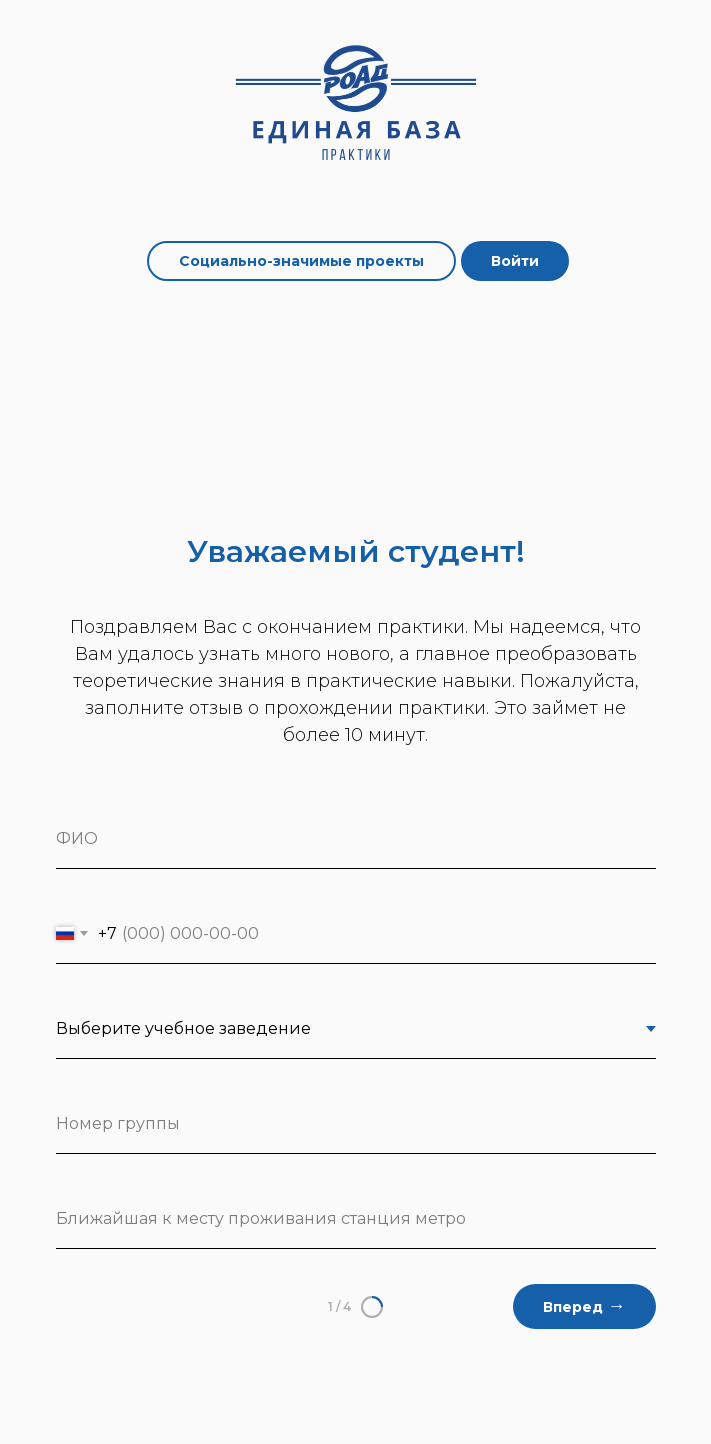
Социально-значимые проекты (301, 261)
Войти (515, 261)
